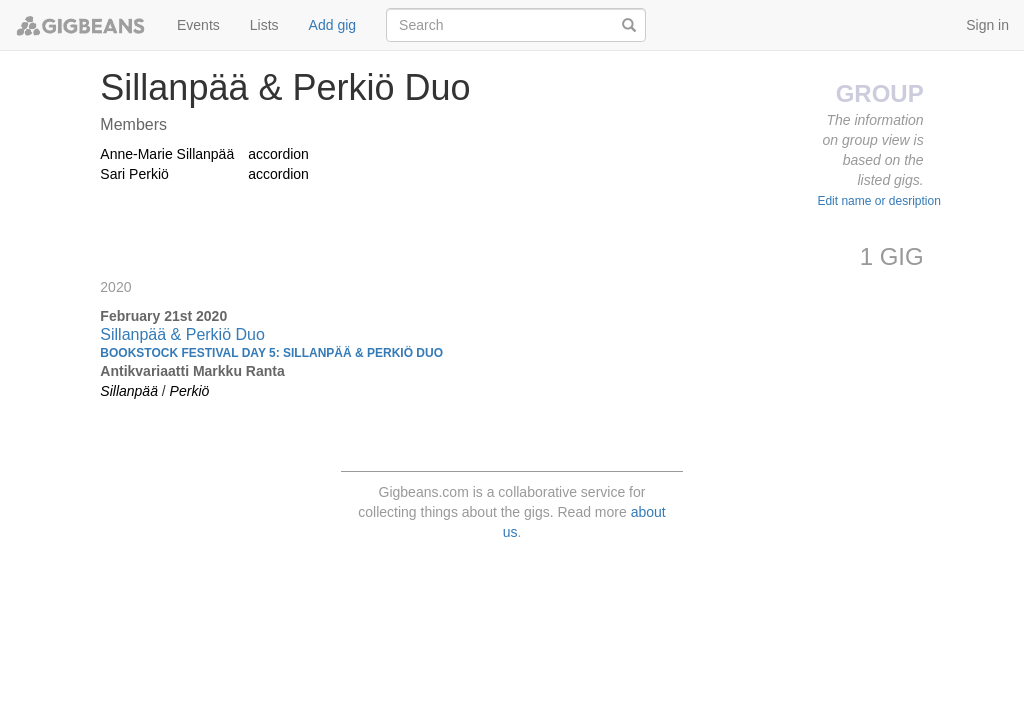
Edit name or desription (878, 201)
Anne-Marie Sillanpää (167, 154)
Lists (264, 25)
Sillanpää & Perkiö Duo (182, 334)
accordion (278, 154)
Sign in (987, 25)
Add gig (332, 25)
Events (198, 25)
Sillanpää (129, 391)
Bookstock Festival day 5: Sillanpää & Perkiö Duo (271, 353)
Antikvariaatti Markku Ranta (192, 371)
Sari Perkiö (134, 174)
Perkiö (190, 391)
